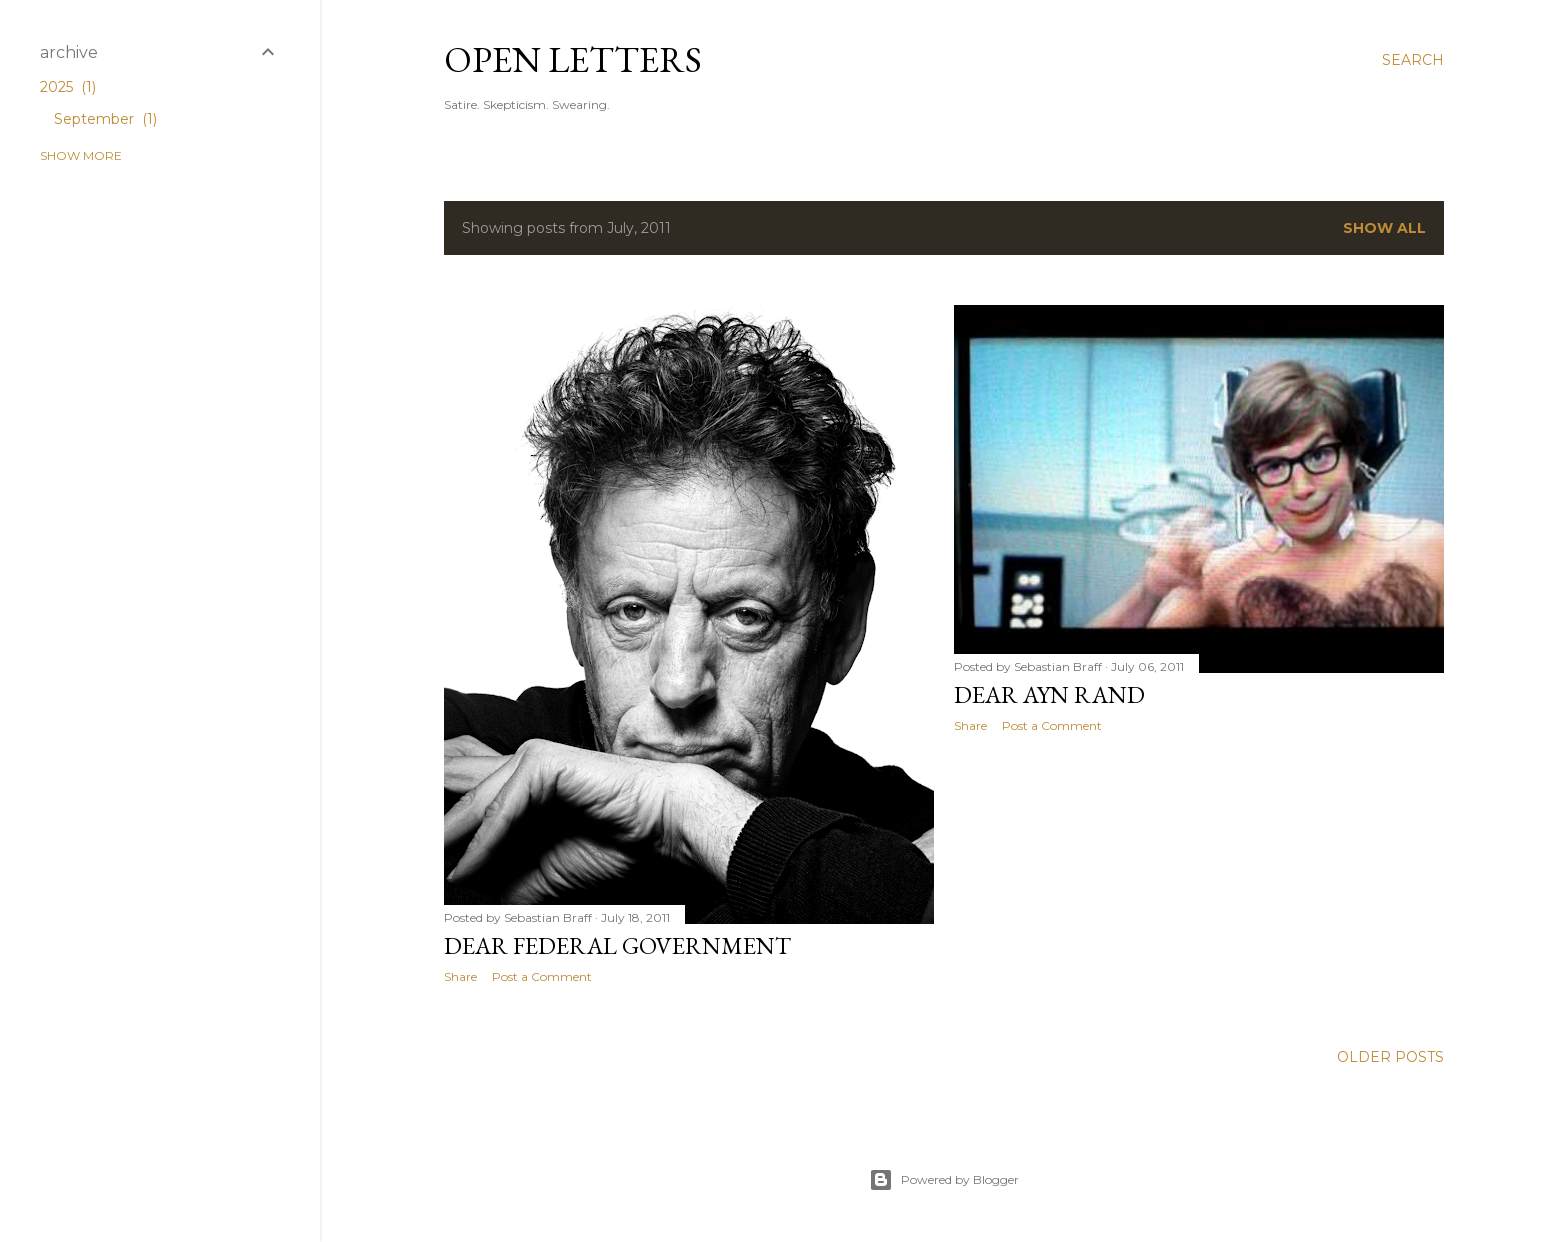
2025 (68, 87)
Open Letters (573, 59)
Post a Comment (542, 976)
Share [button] (460, 976)
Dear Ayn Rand (1049, 694)
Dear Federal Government (617, 945)
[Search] (1413, 60)
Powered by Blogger (944, 1180)
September (105, 119)
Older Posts (1390, 1057)
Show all (1384, 228)
